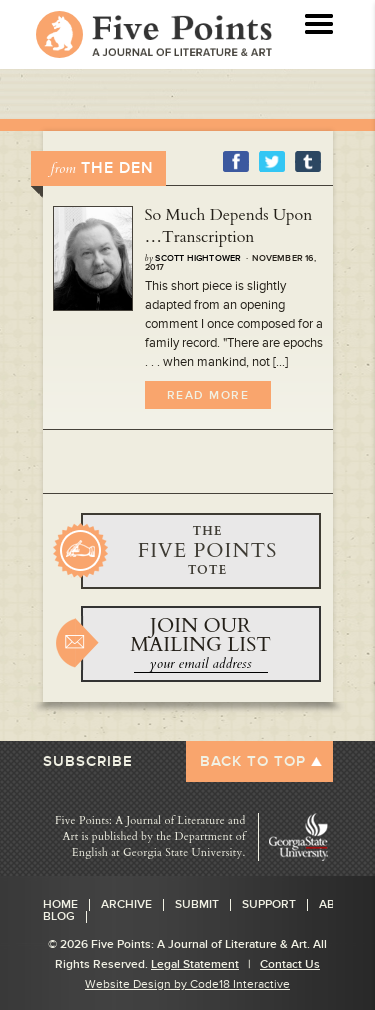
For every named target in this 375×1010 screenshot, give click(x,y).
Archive (126, 905)
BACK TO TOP (253, 761)
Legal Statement (195, 964)
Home (60, 905)
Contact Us (290, 964)
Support (269, 905)
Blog (59, 917)
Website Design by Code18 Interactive (187, 984)
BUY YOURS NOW (201, 551)
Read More (208, 395)
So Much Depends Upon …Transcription (229, 226)
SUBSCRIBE (88, 761)
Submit (197, 905)
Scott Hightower (198, 258)
